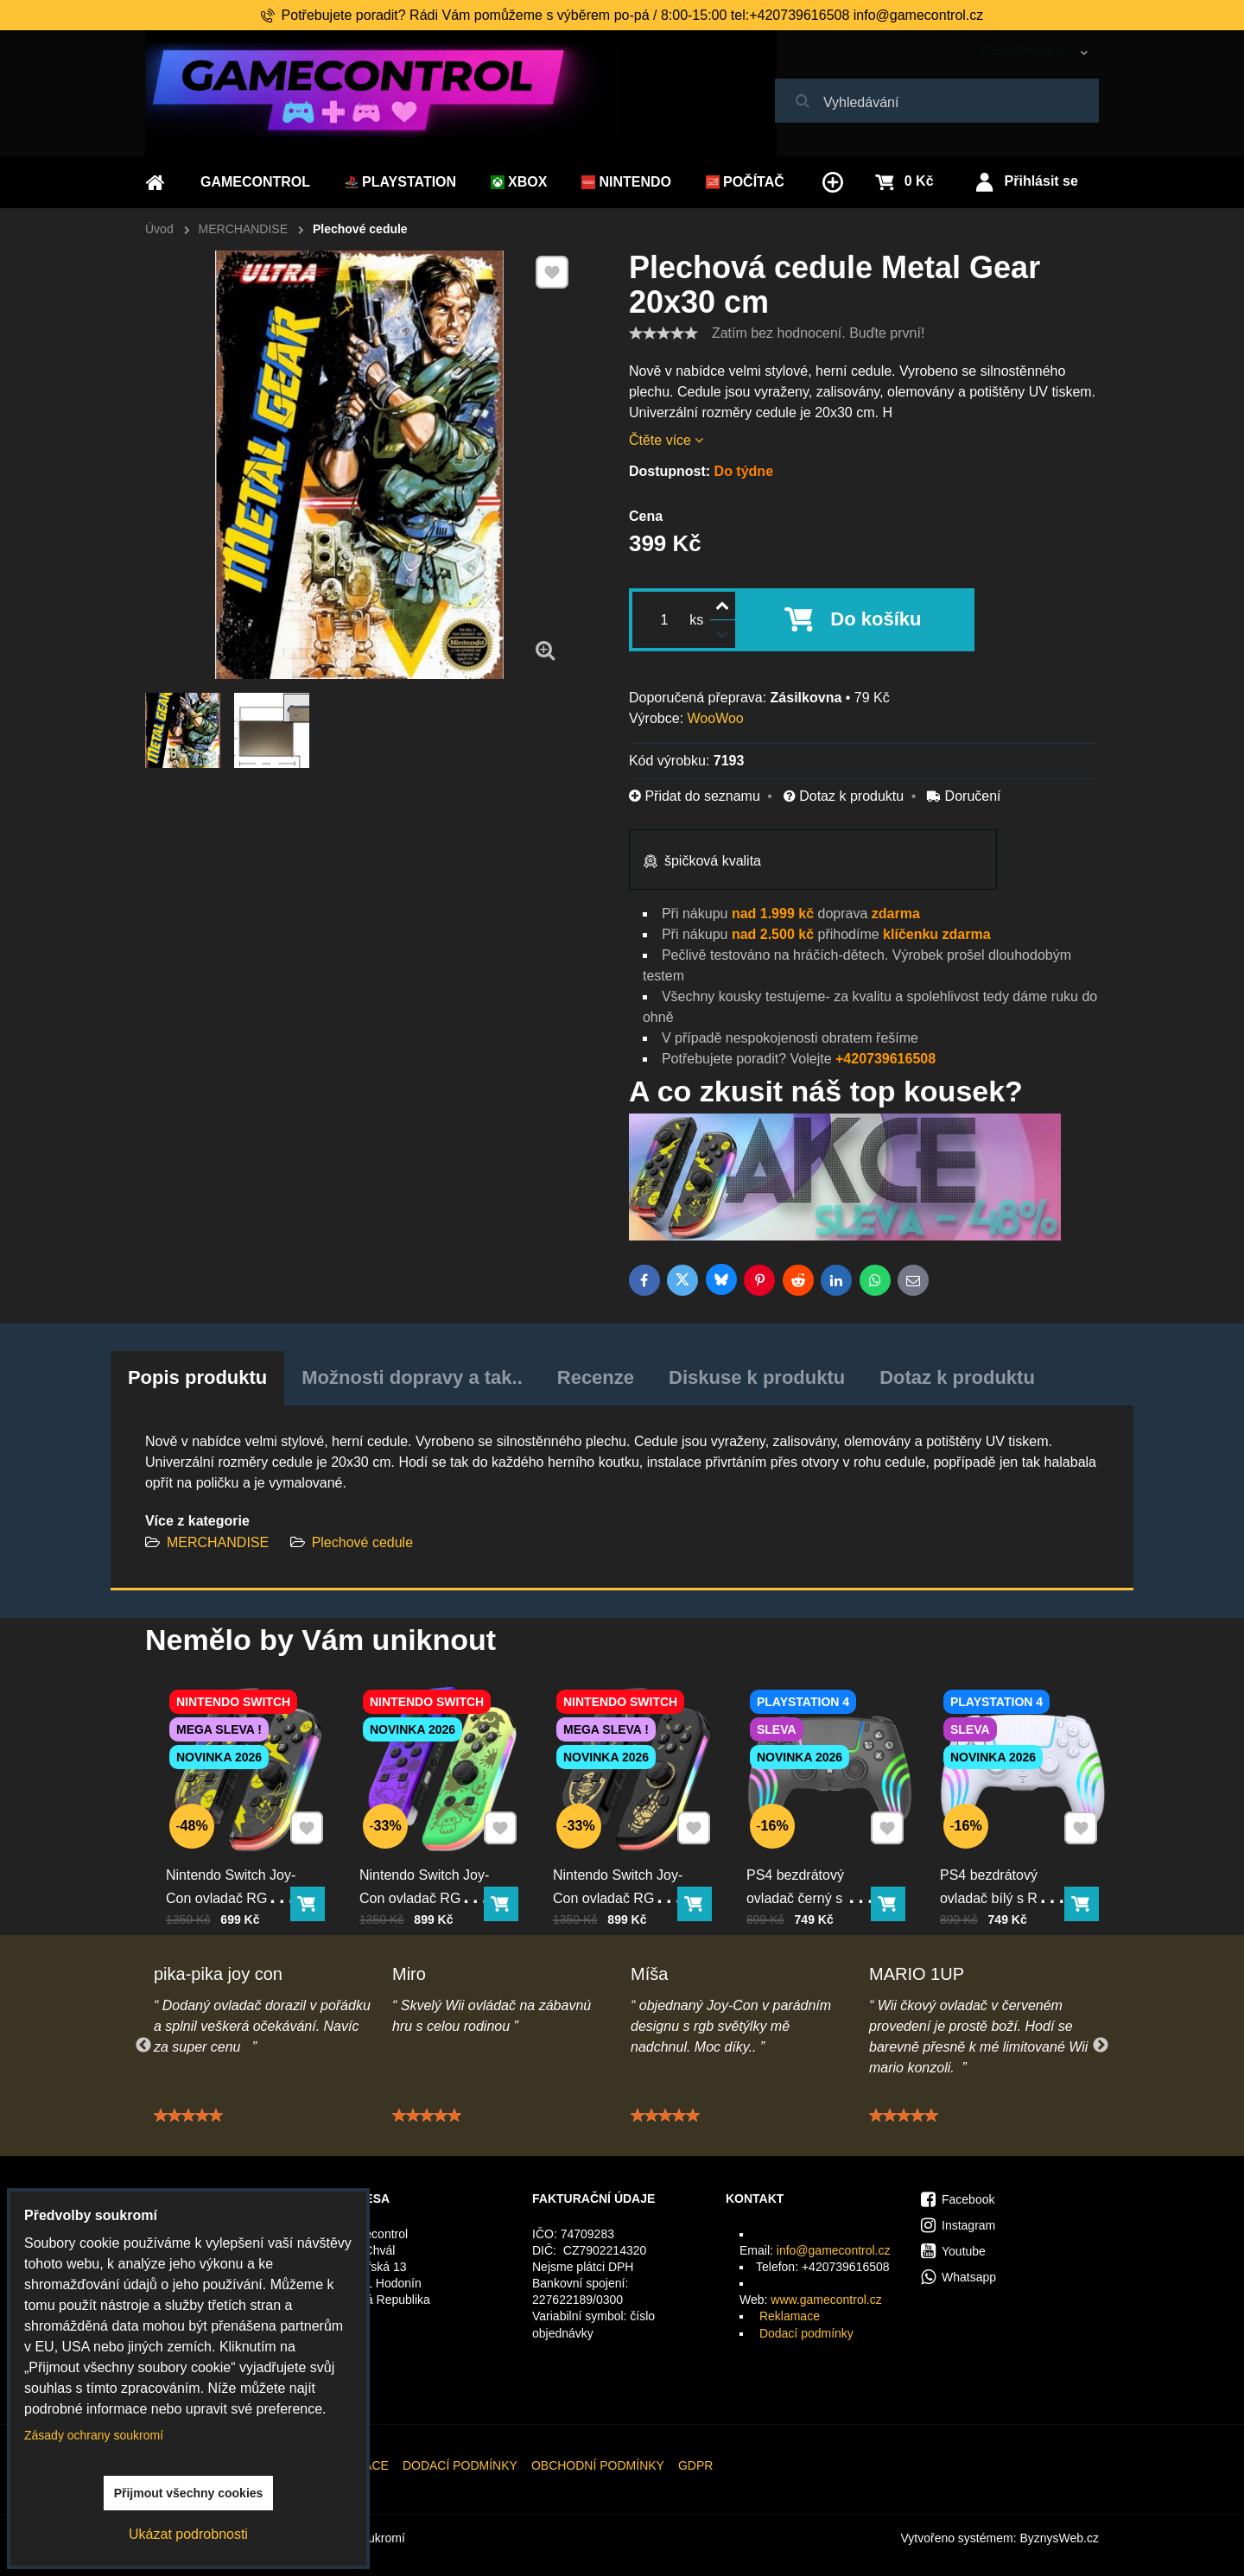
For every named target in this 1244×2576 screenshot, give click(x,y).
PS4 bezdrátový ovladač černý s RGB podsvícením (818, 1862)
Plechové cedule (362, 1542)
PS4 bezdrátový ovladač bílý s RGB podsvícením (1008, 1862)
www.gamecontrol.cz (826, 2299)
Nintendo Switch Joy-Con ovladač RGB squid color (431, 1862)
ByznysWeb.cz (1059, 2538)
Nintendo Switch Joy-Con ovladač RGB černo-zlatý (624, 1862)
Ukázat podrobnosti (188, 2534)
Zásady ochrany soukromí (93, 2435)
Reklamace (789, 2316)
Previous (143, 2045)
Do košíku (875, 619)
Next (1100, 2045)
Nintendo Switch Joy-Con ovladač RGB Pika (237, 1862)
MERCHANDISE (218, 1542)
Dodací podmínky (806, 2333)
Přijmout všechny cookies (188, 2493)
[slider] (663, 333)
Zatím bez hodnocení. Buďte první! (818, 333)
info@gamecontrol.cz (834, 2250)
